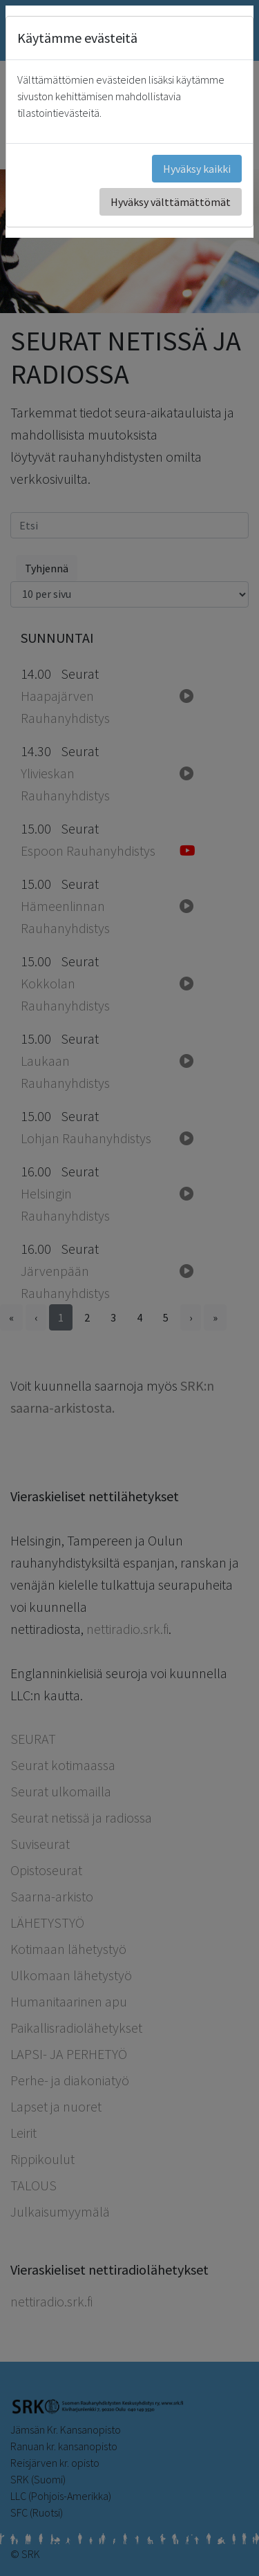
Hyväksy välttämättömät (171, 202)
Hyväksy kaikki (197, 169)
